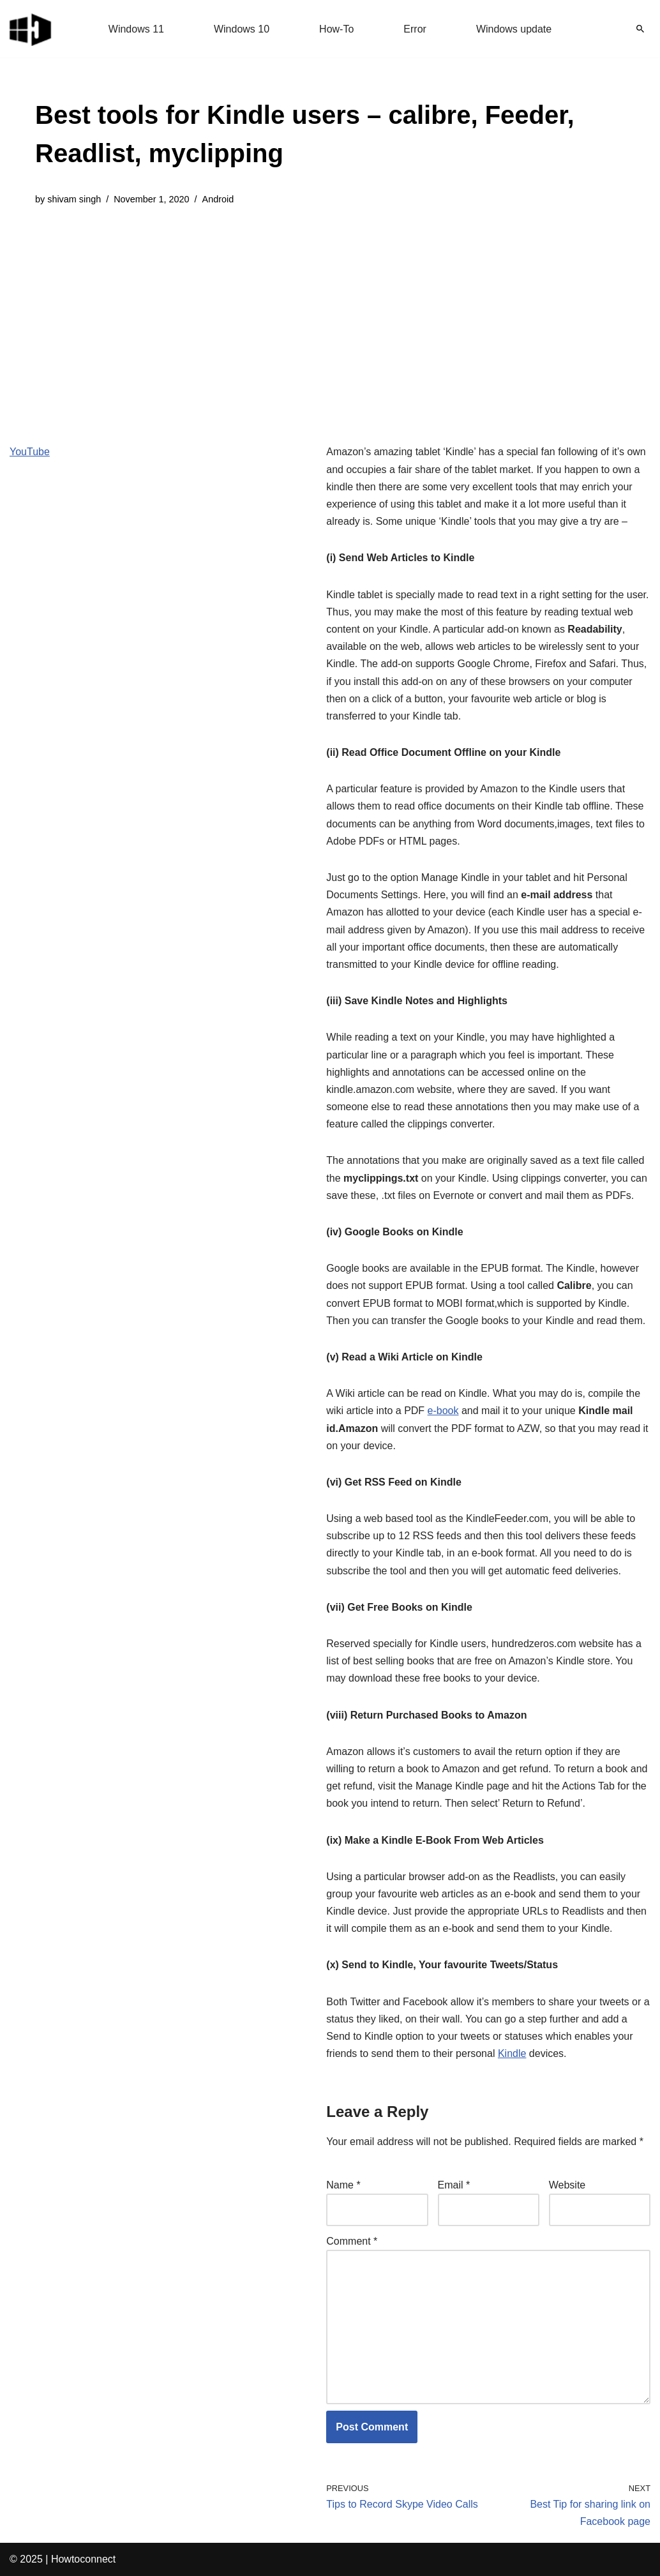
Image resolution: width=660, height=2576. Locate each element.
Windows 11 (136, 29)
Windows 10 (241, 29)
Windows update (513, 29)
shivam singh (74, 199)
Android (218, 199)
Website (567, 2185)
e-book (443, 1410)
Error (414, 29)
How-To (336, 29)
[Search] (640, 29)
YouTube (30, 451)
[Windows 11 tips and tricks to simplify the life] (31, 28)
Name (343, 2185)
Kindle (512, 2053)
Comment (351, 2241)
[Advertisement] (330, 315)
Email (454, 2185)
